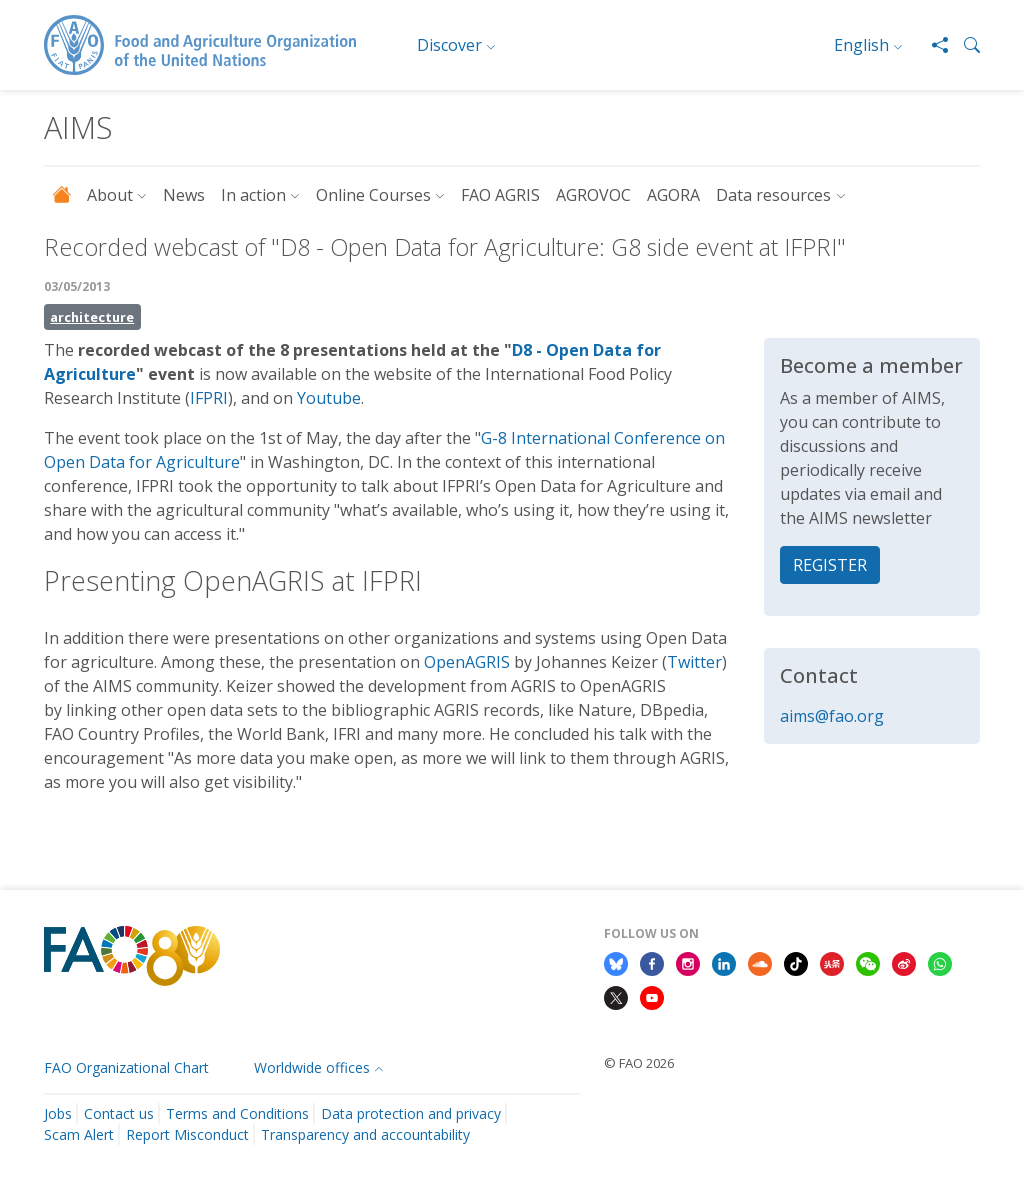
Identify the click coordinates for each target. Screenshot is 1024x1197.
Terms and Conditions (237, 1113)
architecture (92, 317)
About (110, 195)
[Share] (932, 45)
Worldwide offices (312, 1067)
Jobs (58, 1113)
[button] (964, 45)
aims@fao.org (832, 716)
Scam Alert (79, 1134)
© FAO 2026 (639, 1063)
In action (253, 195)
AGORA (673, 195)
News (184, 195)
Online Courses (373, 195)
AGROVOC (593, 195)
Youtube (329, 398)
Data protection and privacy (411, 1113)
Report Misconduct (187, 1134)
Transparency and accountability (365, 1134)
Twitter (694, 662)
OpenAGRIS (467, 662)
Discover (449, 45)
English (861, 45)
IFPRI (209, 398)
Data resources (773, 195)
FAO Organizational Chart (126, 1067)
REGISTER (830, 565)
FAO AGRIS (500, 195)
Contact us (119, 1113)
